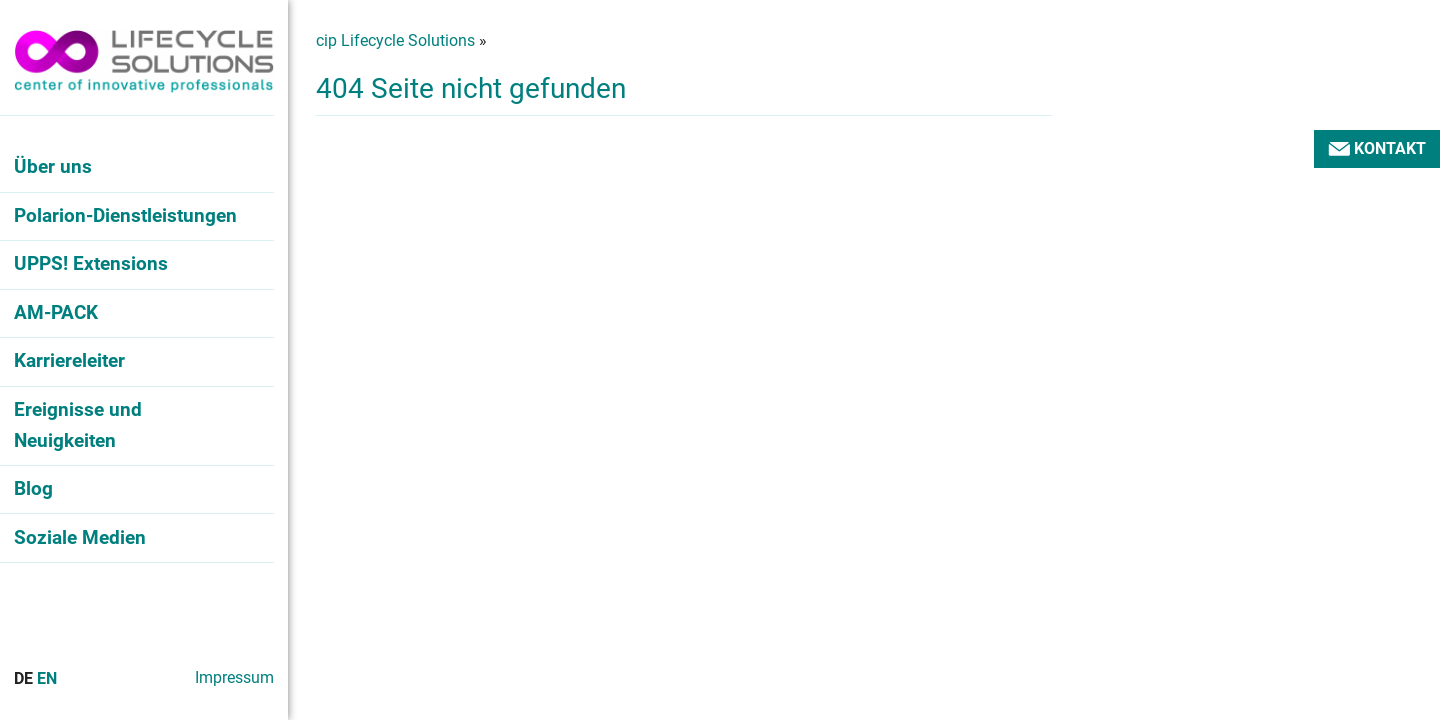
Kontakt (1377, 148)
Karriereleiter (69, 360)
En (47, 678)
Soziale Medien (80, 537)
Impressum (234, 677)
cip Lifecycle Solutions (395, 40)
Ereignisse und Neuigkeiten (78, 425)
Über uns (53, 166)
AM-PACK (56, 312)
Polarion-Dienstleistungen (125, 215)
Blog (33, 488)
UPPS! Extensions (91, 263)
